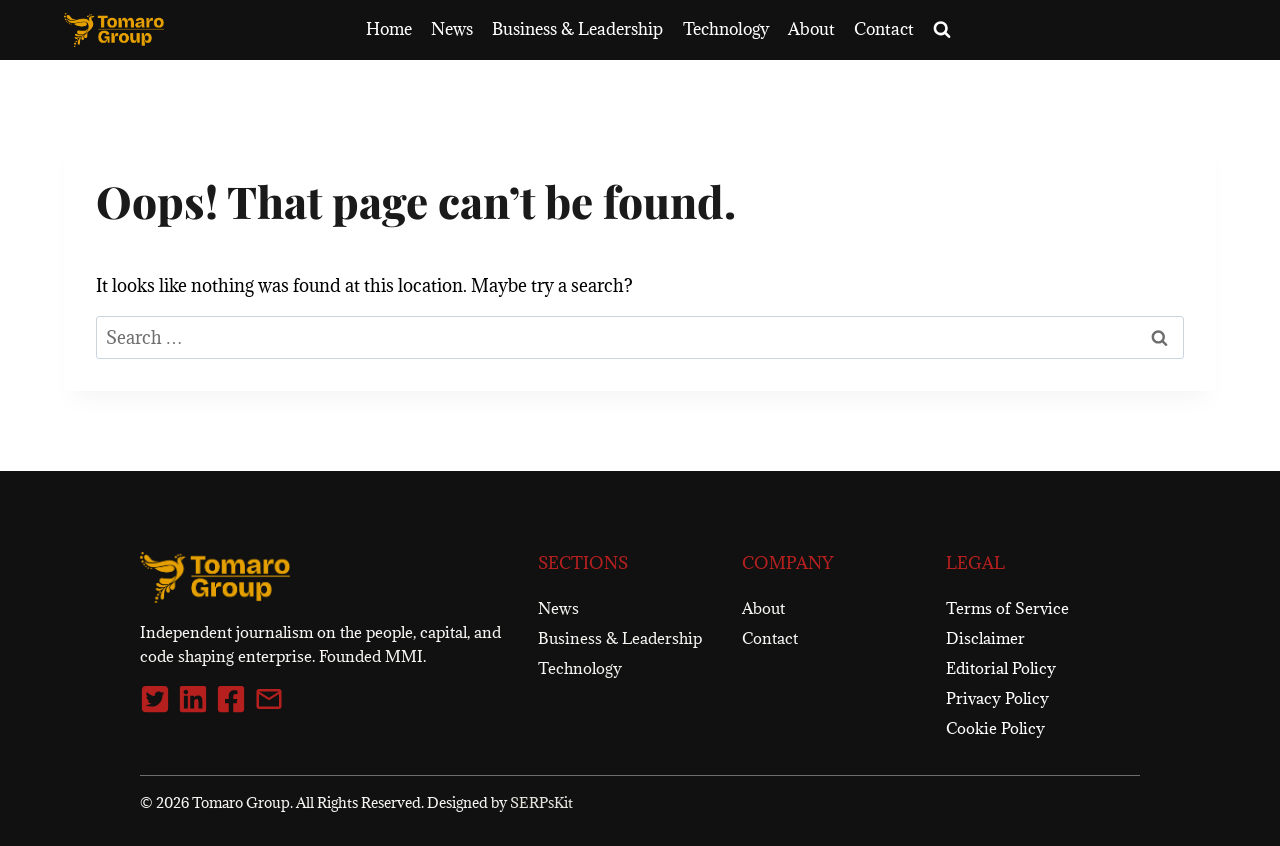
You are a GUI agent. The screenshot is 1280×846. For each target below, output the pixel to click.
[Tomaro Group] (215, 578)
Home (389, 29)
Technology (726, 29)
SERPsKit (541, 802)
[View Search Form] (942, 30)
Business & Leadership (577, 29)
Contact (884, 29)
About (811, 29)
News (452, 29)
